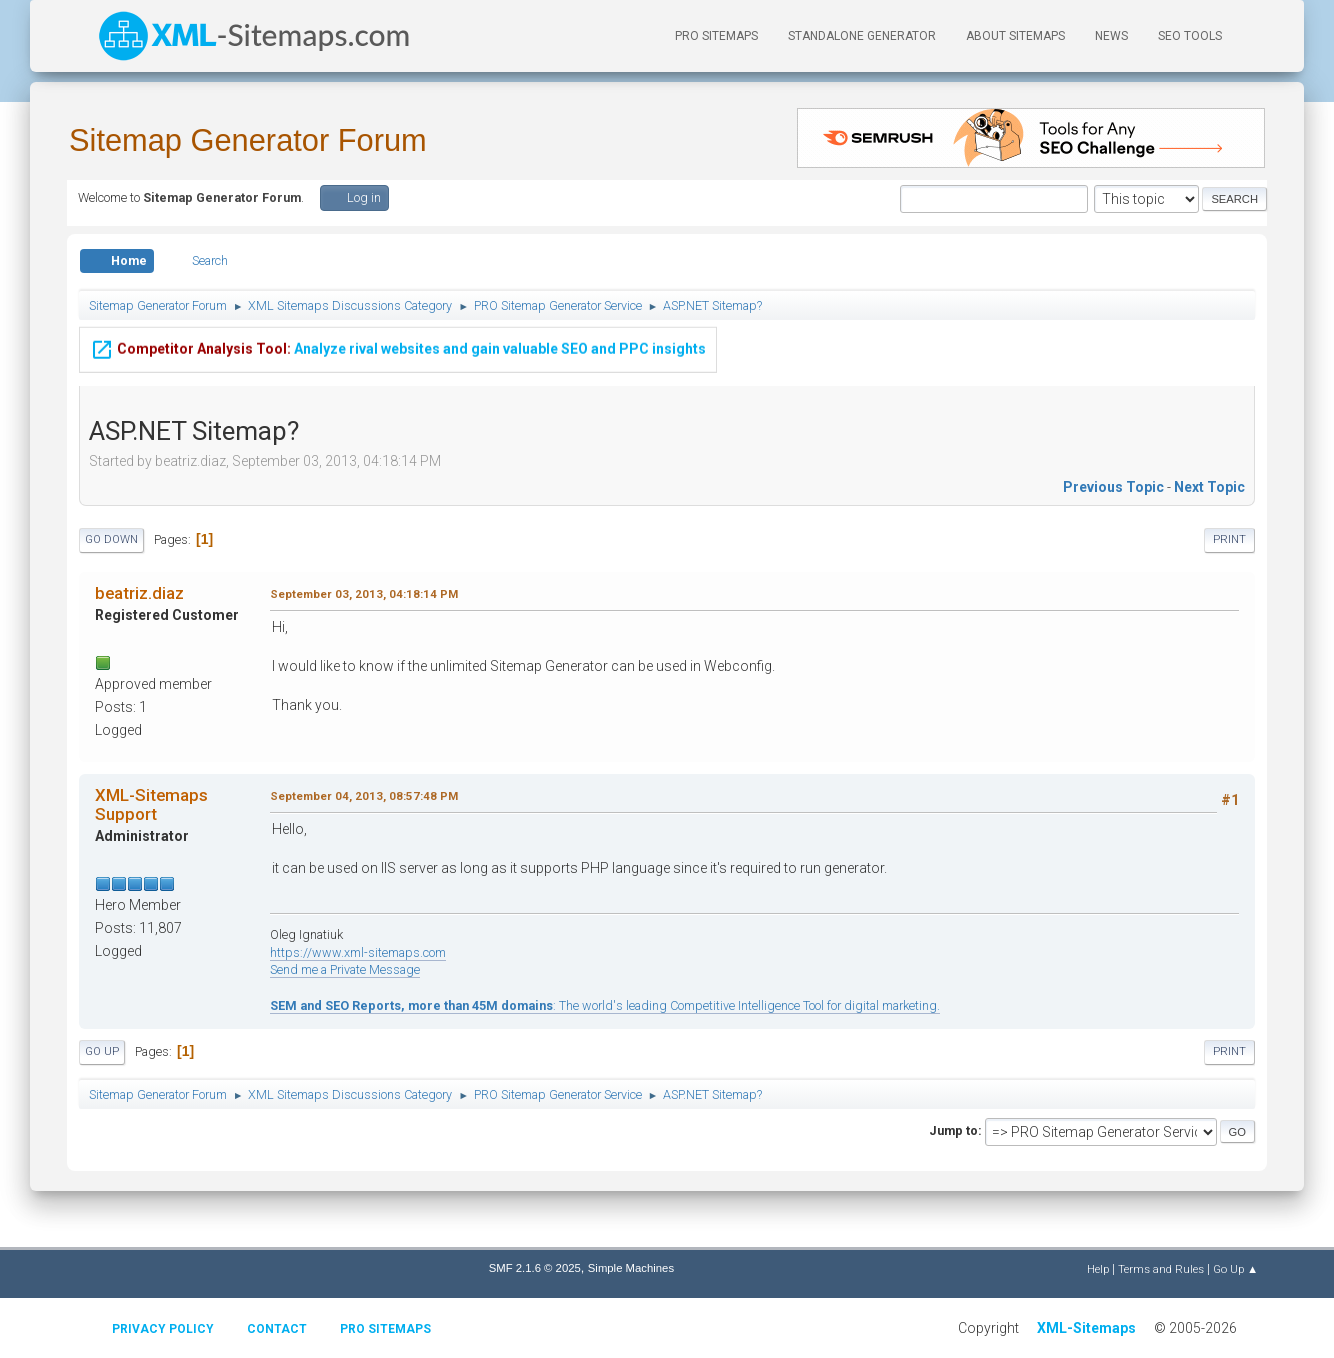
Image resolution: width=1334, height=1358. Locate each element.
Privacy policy (163, 1329)
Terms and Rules (1161, 1269)
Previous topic (1113, 487)
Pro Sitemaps (385, 1329)
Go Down (111, 539)
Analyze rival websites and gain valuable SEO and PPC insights (398, 335)
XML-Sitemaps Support (151, 804)
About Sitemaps (1015, 36)
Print (1229, 539)
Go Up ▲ (1235, 1269)
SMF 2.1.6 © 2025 (535, 1268)
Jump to (953, 1130)
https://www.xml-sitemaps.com (358, 952)
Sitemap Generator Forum (248, 140)
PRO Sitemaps (716, 36)
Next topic (1209, 487)
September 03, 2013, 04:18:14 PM (364, 594)
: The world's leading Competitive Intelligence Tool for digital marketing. (605, 1005)
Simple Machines (631, 1268)
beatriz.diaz (139, 593)
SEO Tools (1190, 36)
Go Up (102, 1051)
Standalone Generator (862, 36)
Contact (277, 1329)
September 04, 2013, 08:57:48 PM (364, 796)
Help (1098, 1269)
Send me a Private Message (345, 969)
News (1111, 36)
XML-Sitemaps (1086, 1328)
